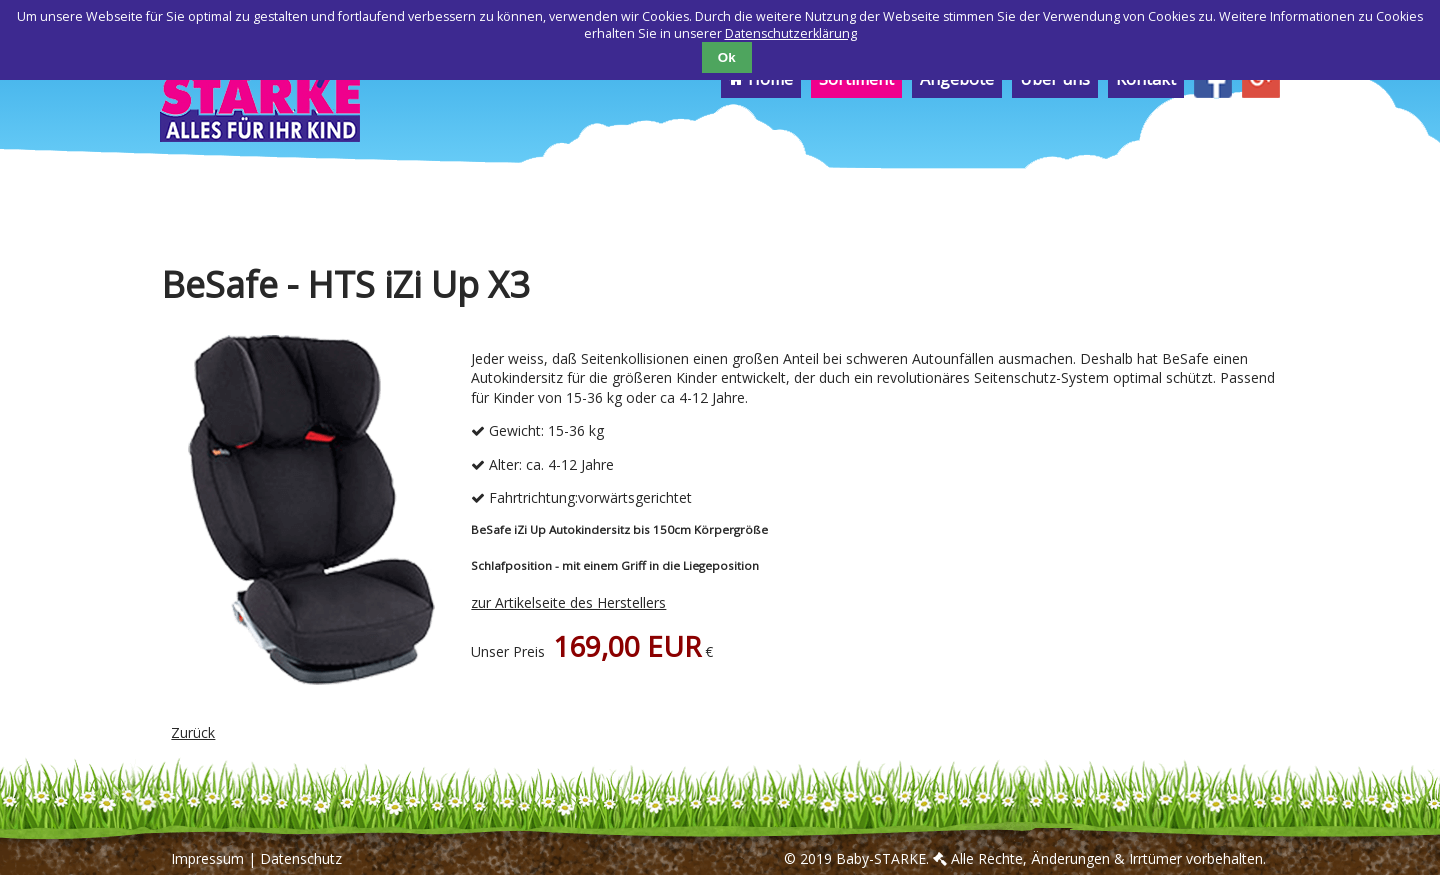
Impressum (207, 858)
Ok (727, 57)
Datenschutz (301, 858)
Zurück (193, 732)
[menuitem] (1213, 92)
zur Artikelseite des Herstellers (568, 602)
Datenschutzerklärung (791, 33)
